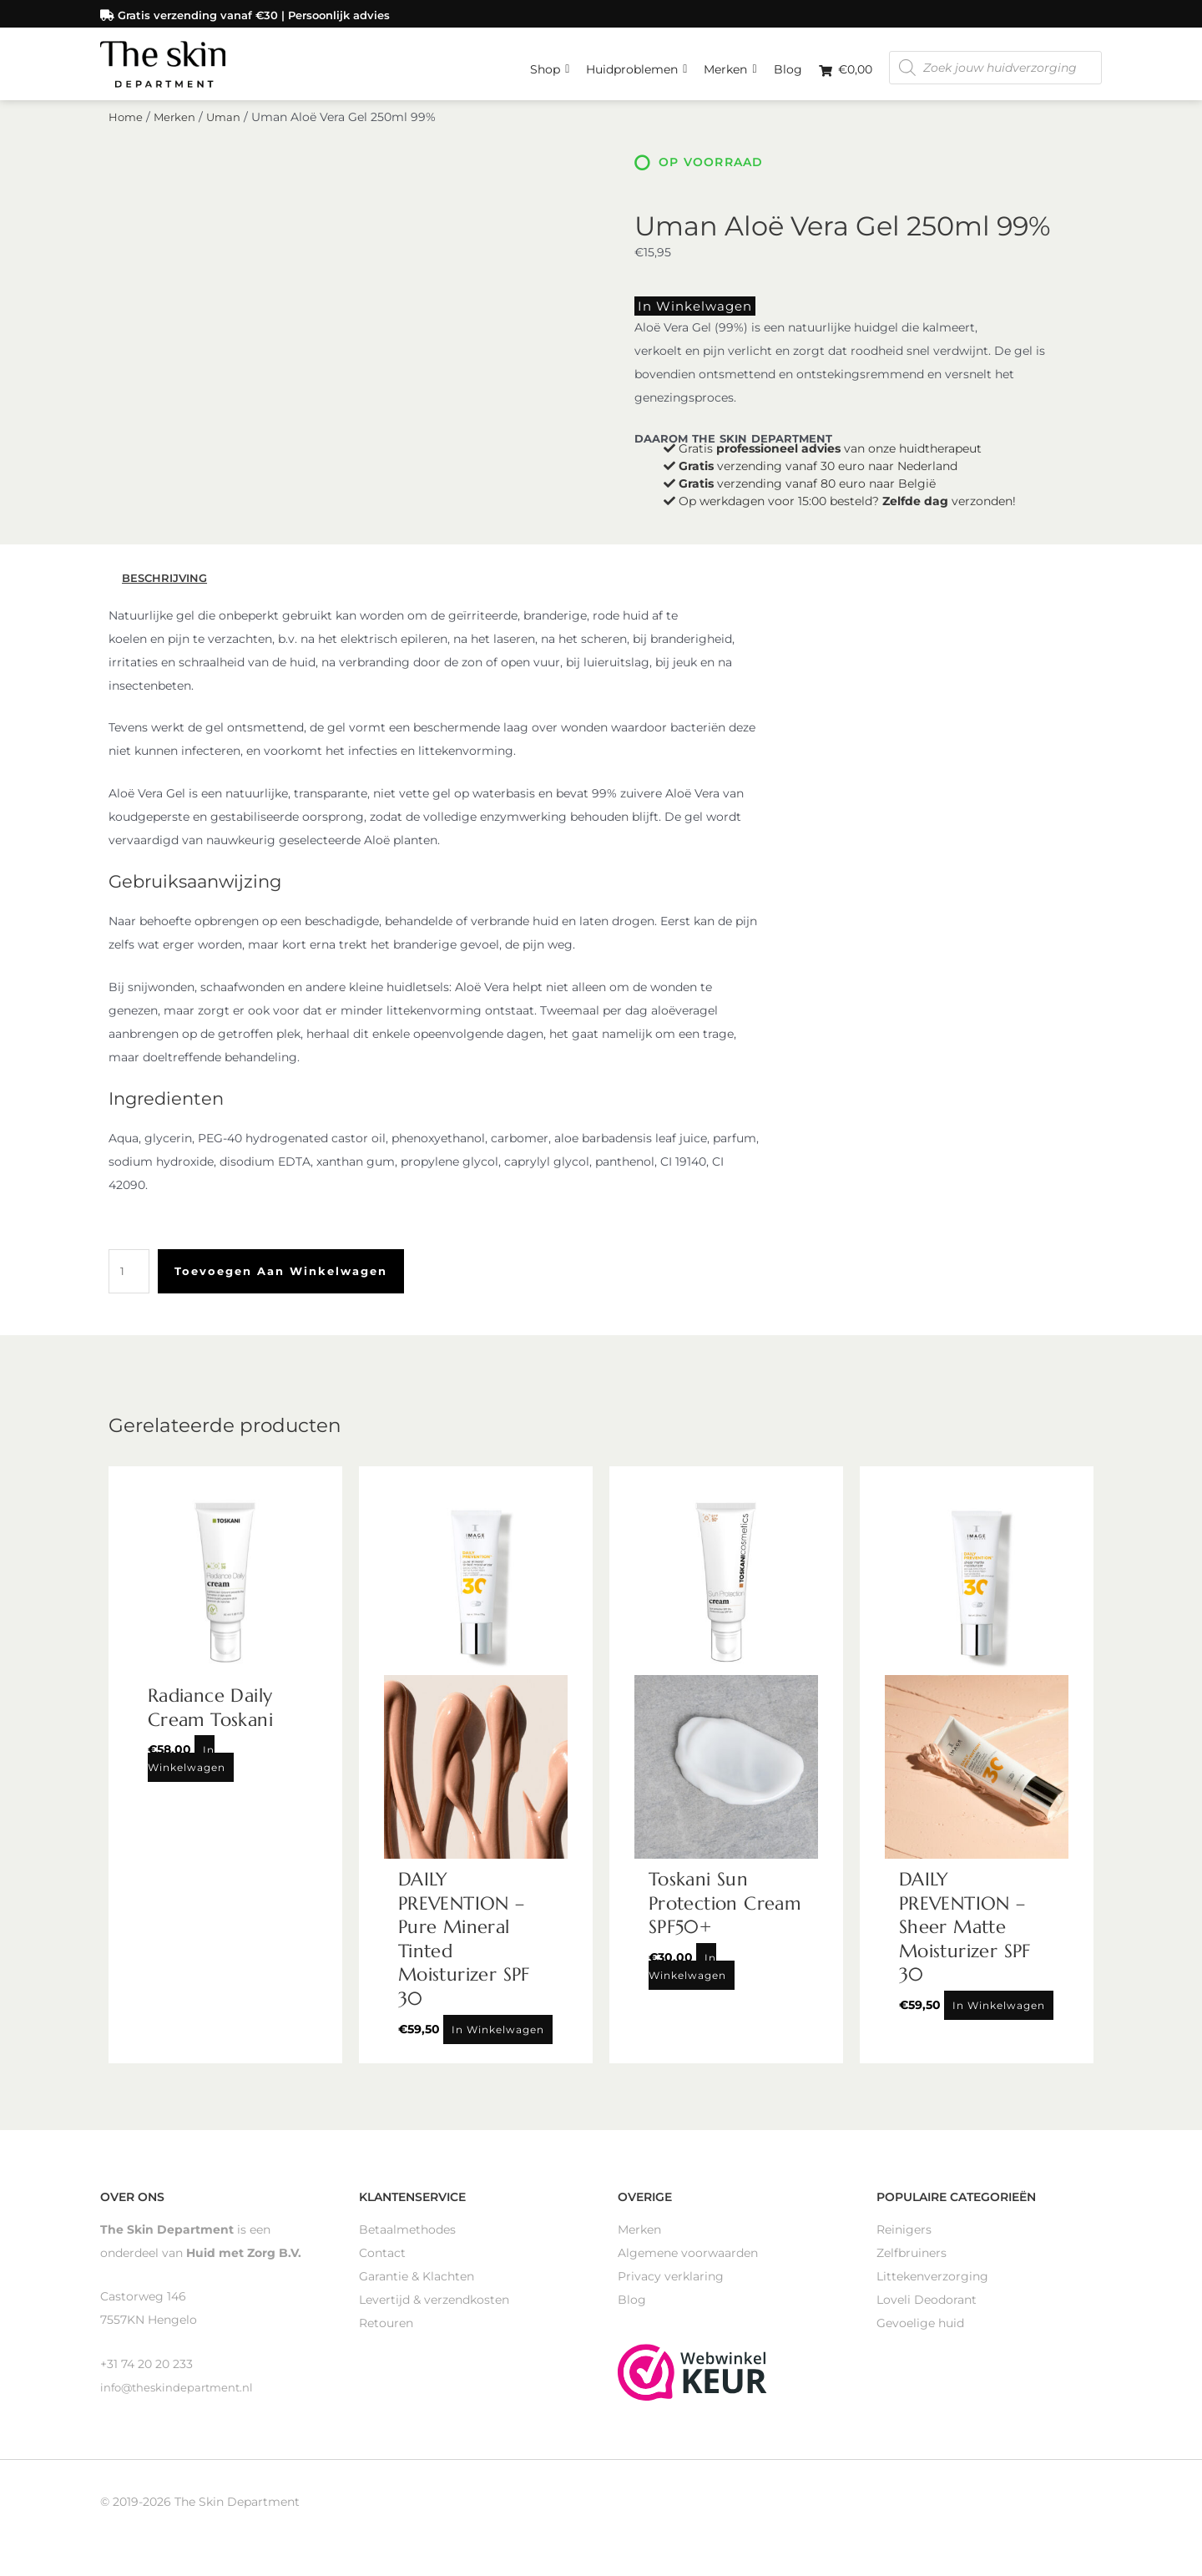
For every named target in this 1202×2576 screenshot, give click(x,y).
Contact (382, 2263)
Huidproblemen (636, 62)
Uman (227, 131)
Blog (788, 66)
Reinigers (904, 2240)
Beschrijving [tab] (167, 590)
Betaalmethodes (407, 2240)
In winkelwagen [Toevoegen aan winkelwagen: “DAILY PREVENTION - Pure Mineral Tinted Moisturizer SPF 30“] (498, 2040)
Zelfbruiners (911, 2263)
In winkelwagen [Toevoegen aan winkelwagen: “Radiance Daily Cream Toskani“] (186, 1770)
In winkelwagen (684, 319)
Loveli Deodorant (926, 2310)
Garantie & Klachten (416, 2287)
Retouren (386, 2333)
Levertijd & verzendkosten (434, 2310)
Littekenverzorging (932, 2287)
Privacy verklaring (671, 2287)
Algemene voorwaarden (688, 2263)
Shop (549, 62)
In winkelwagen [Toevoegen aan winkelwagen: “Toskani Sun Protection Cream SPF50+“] (687, 1978)
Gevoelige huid (920, 2333)
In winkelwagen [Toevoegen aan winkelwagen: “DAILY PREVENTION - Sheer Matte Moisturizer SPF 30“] (998, 2017)
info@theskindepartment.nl (180, 2398)
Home (126, 131)
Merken (730, 62)
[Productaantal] (130, 1283)
